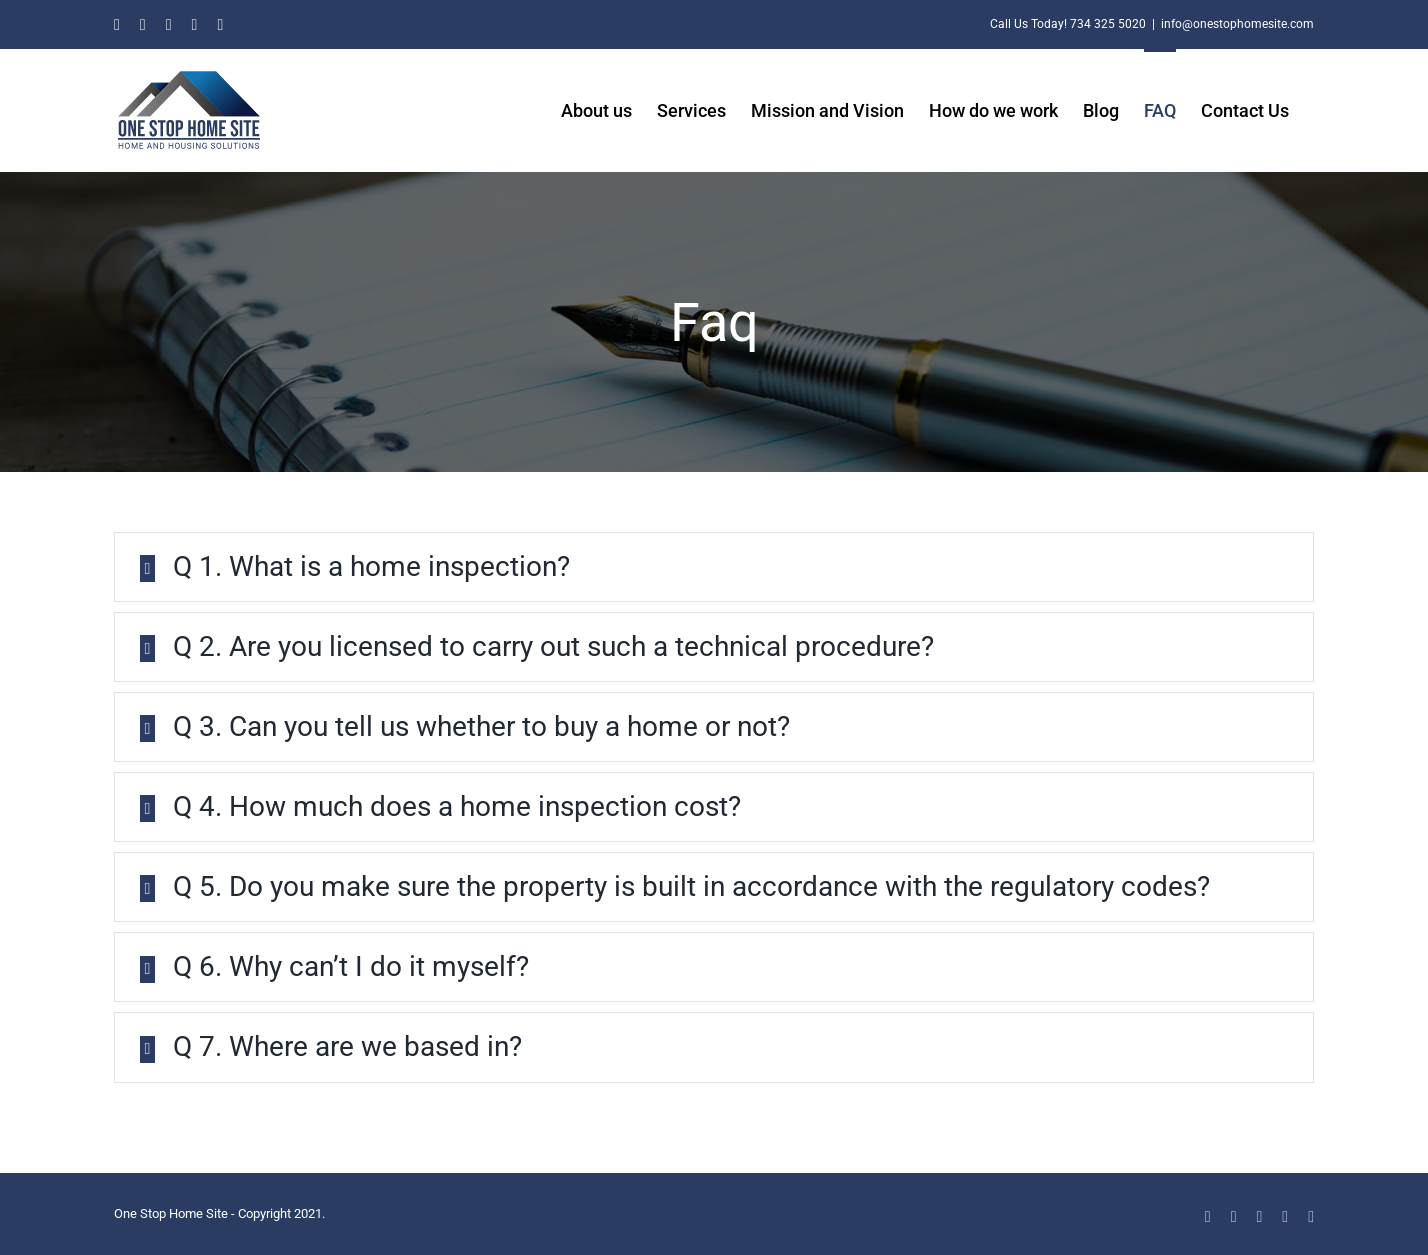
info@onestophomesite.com (1237, 24)
